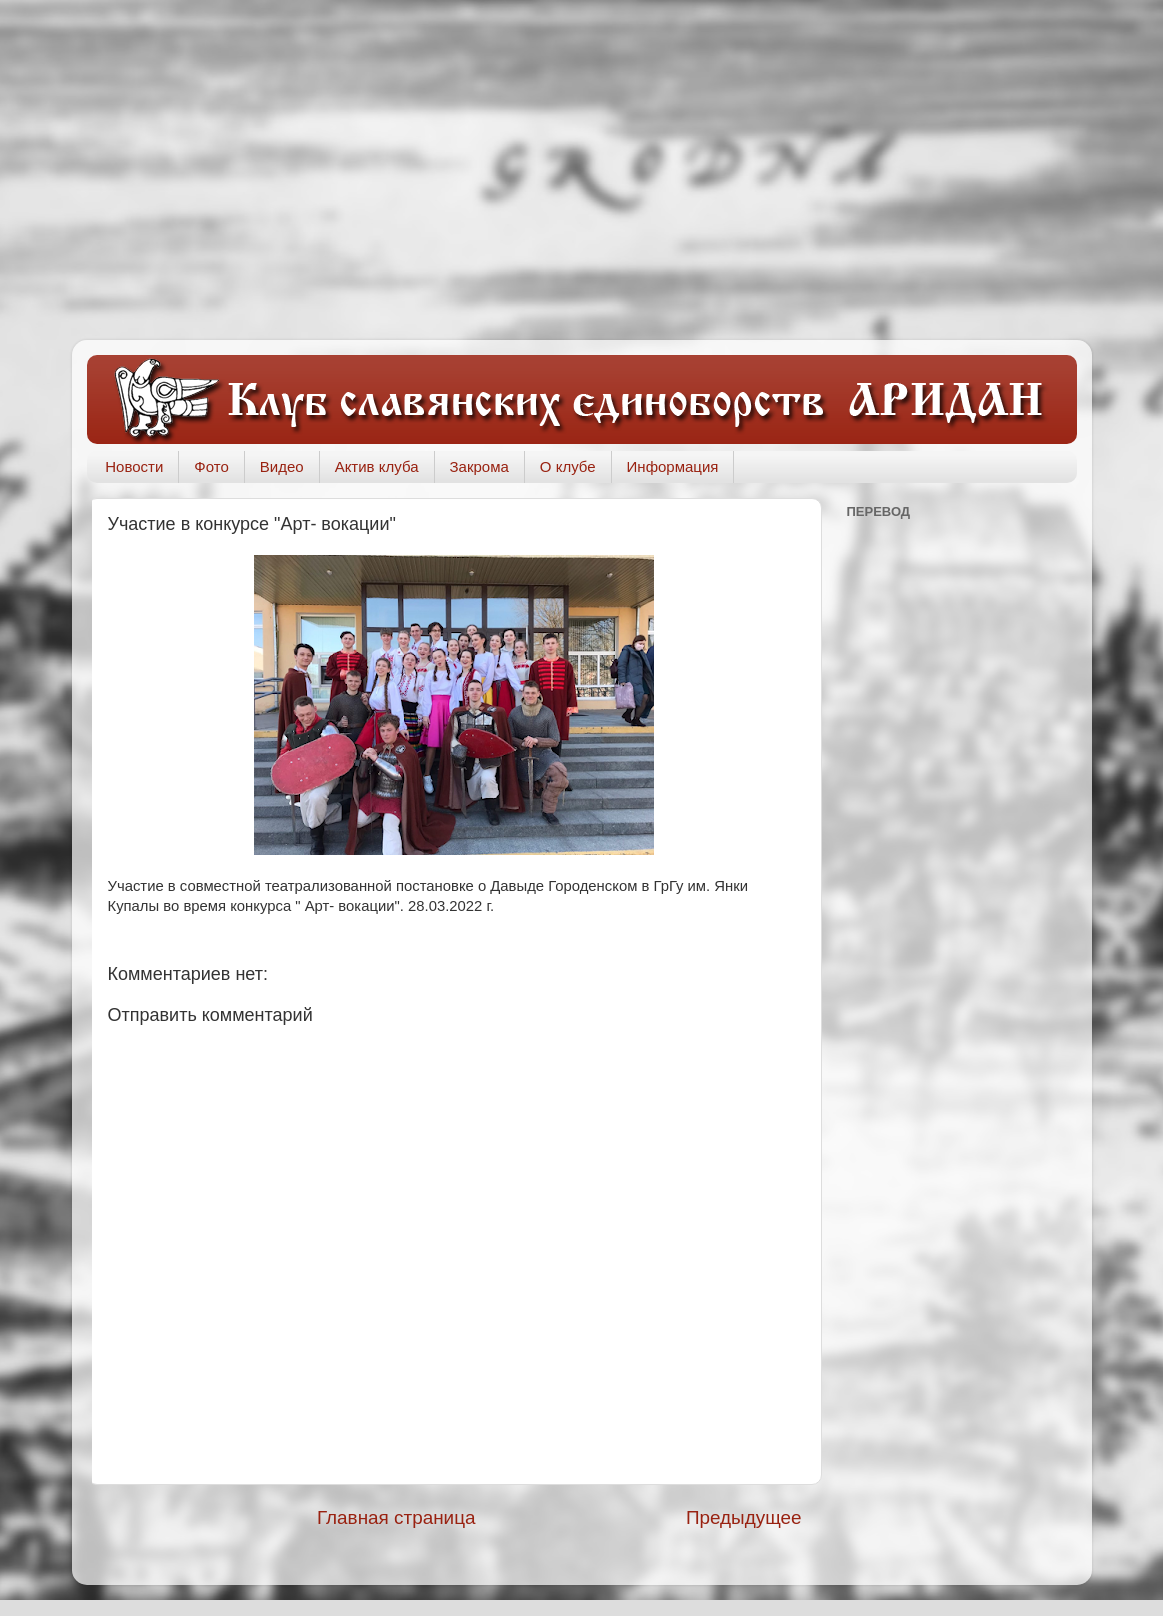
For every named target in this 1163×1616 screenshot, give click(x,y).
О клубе (568, 466)
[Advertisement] (581, 170)
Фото (211, 466)
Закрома (479, 466)
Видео (282, 466)
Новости (134, 466)
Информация (673, 466)
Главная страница (396, 1517)
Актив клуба (377, 466)
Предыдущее (744, 1517)
